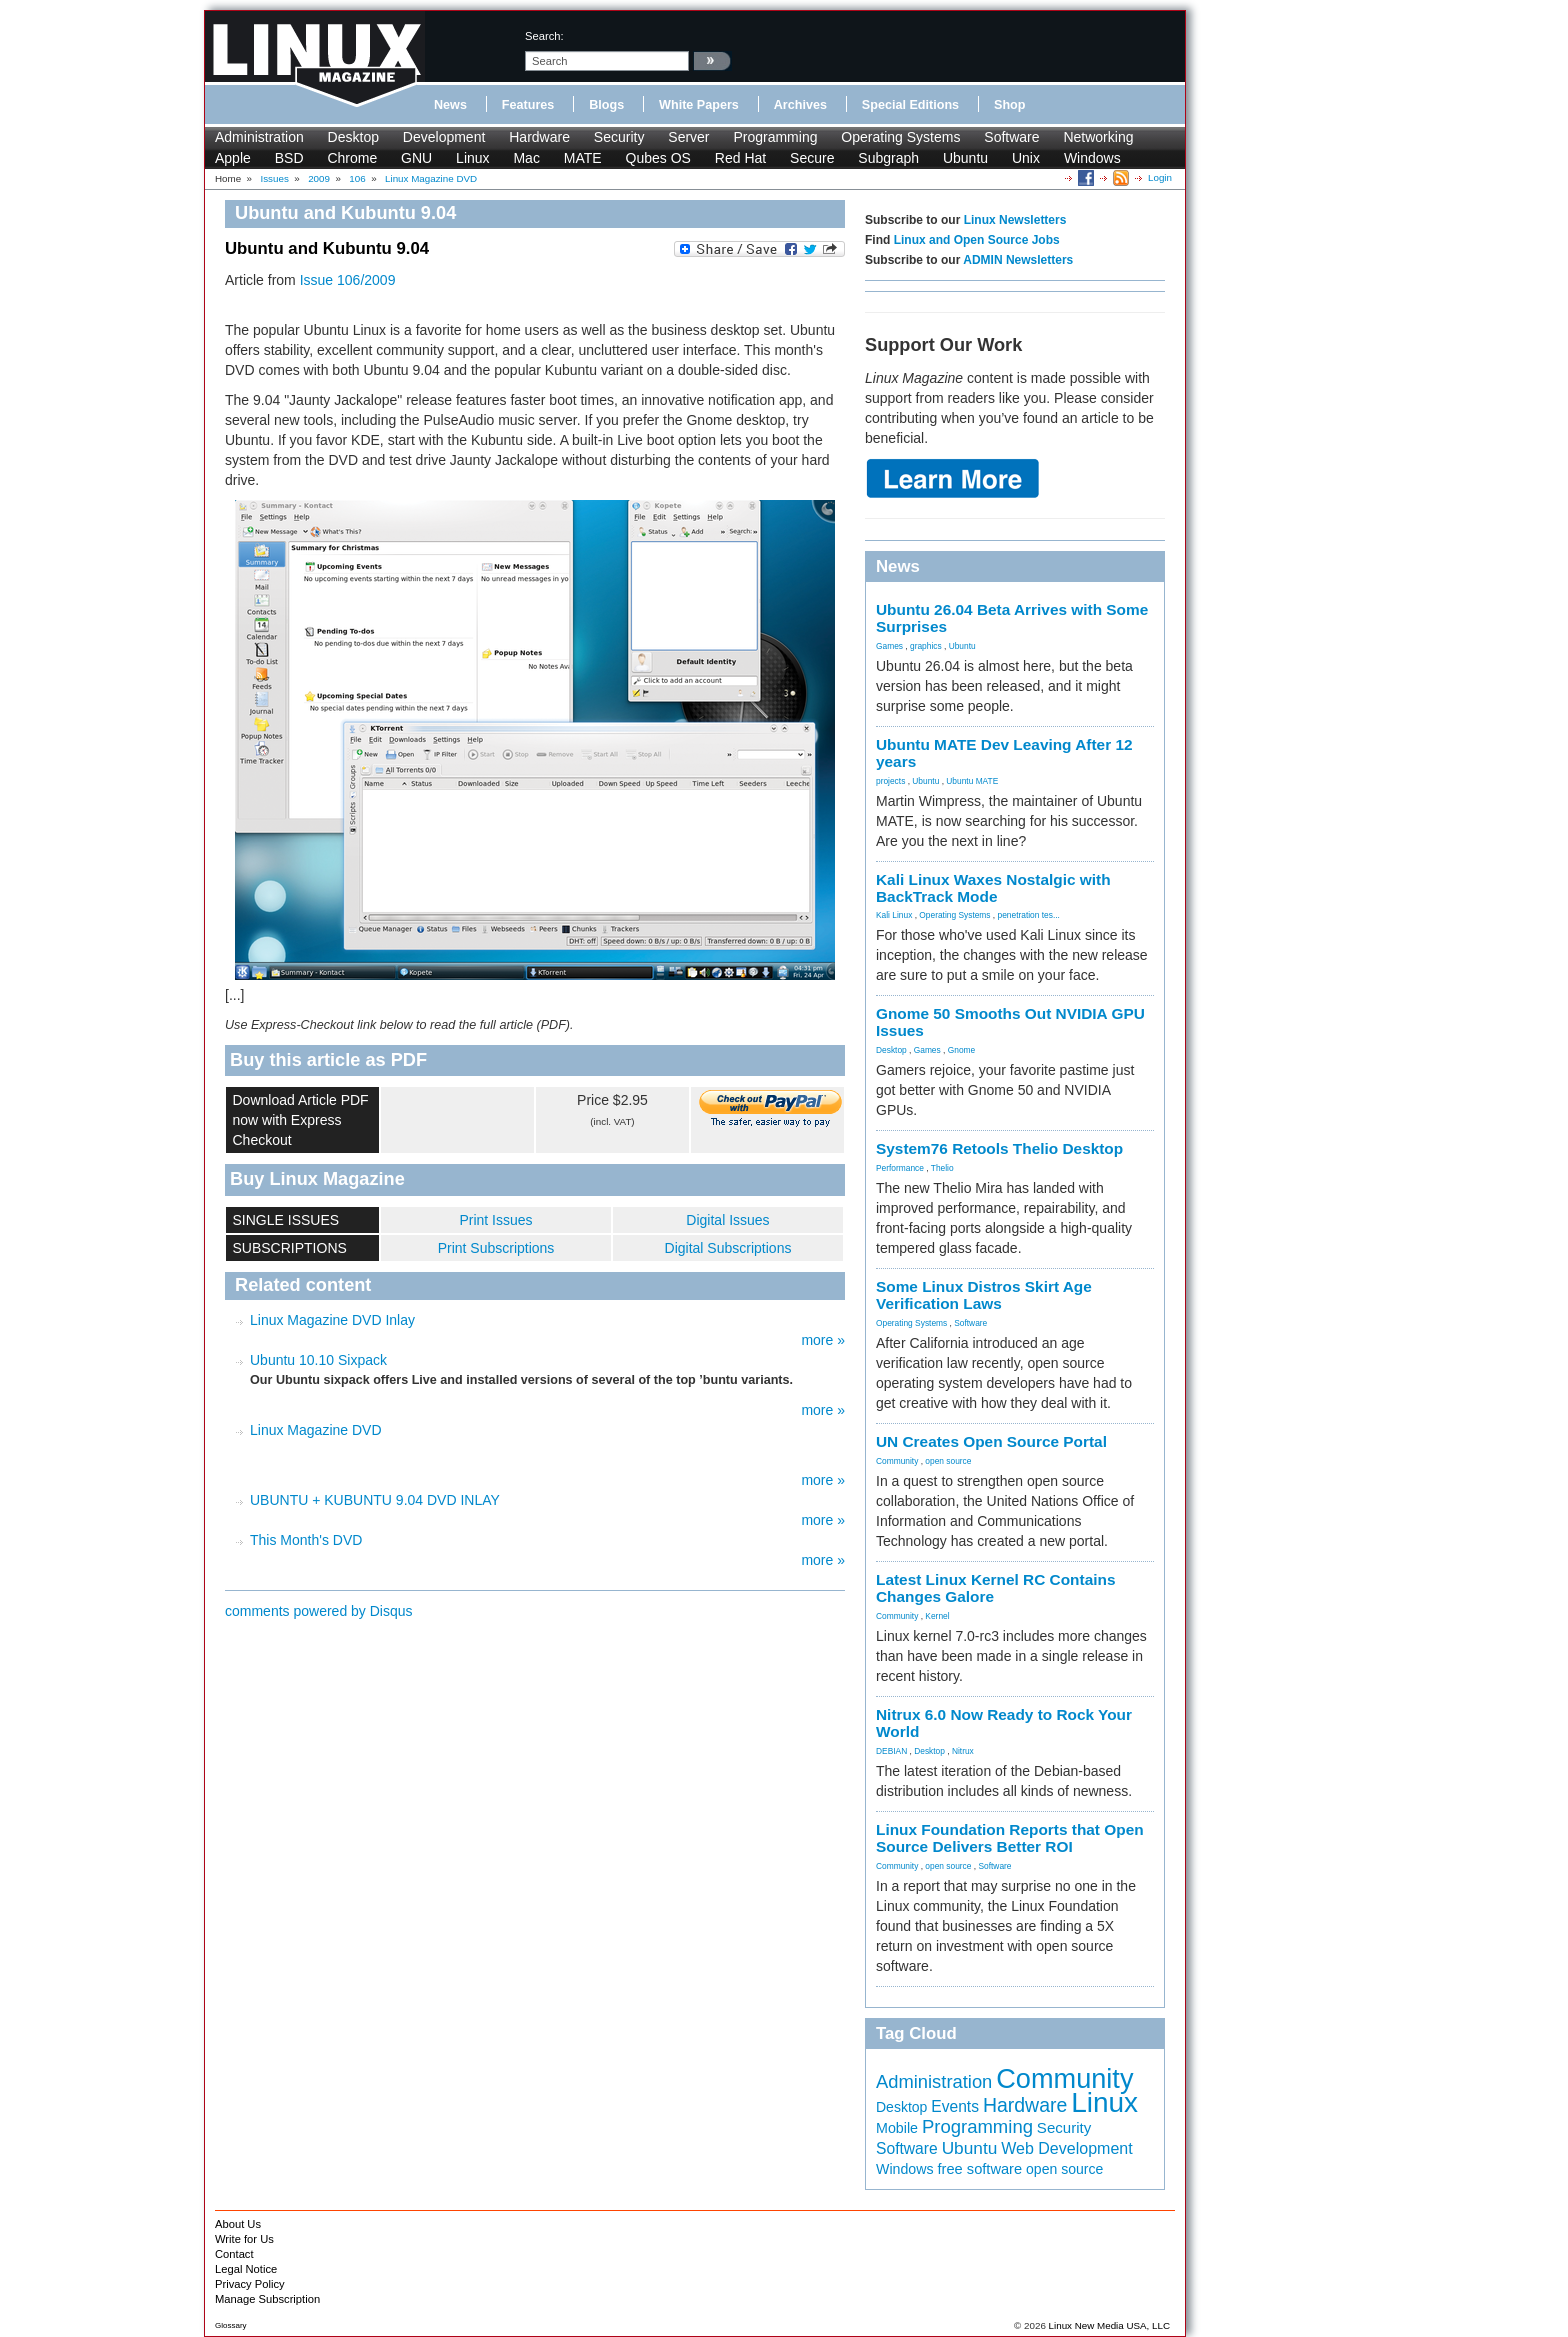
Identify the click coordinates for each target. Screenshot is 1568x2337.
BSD (289, 158)
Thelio (942, 1168)
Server (688, 137)
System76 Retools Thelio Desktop (999, 1148)
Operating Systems (900, 137)
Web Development (1066, 2148)
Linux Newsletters (1015, 220)
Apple (233, 158)
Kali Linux (894, 915)
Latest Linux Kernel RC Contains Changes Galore (995, 1588)
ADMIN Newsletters (1018, 260)
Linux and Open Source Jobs (977, 240)
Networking (1098, 137)
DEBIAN (891, 1751)
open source (948, 1461)
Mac (526, 158)
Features (528, 105)
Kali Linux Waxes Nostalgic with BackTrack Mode (993, 888)
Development (444, 137)
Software (1011, 137)
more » (823, 1340)
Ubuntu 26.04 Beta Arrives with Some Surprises (1012, 618)
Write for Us (244, 2239)
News (450, 105)
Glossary (231, 2325)
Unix (1026, 158)
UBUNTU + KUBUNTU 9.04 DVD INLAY (375, 1500)
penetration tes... (1029, 915)
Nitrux (963, 1751)
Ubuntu (965, 158)
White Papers (699, 105)
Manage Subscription (267, 2299)
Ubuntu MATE (972, 781)
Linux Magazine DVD (316, 1430)
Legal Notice (246, 2269)
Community (897, 1461)
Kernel (937, 1616)
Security (619, 137)
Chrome (352, 158)
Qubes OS (658, 158)
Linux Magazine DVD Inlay (332, 1320)
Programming (775, 137)
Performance (900, 1168)
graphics (926, 646)
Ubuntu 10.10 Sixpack (318, 1360)
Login (1160, 177)
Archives (800, 105)
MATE (583, 158)
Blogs (606, 105)
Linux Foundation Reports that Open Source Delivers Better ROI (1010, 1838)
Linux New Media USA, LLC (1109, 2325)
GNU (416, 158)
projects (890, 781)
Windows (1092, 158)
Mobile (897, 2128)
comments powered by (319, 1611)
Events (955, 2106)
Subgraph (888, 158)
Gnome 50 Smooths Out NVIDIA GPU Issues (1010, 1022)
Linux (472, 158)
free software (980, 2169)
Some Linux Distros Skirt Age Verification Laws (984, 1295)
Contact (234, 2254)
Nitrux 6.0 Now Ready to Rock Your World (1004, 1723)
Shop (1009, 105)
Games (889, 646)
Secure (812, 158)
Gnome (961, 1050)
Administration (259, 137)
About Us (238, 2224)
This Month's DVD (306, 1540)
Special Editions (910, 105)
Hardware (539, 137)
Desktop (353, 137)
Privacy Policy (250, 2284)
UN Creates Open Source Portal (991, 1441)
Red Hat (740, 158)
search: (544, 36)
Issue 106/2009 (348, 280)
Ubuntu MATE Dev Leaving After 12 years (1004, 753)
